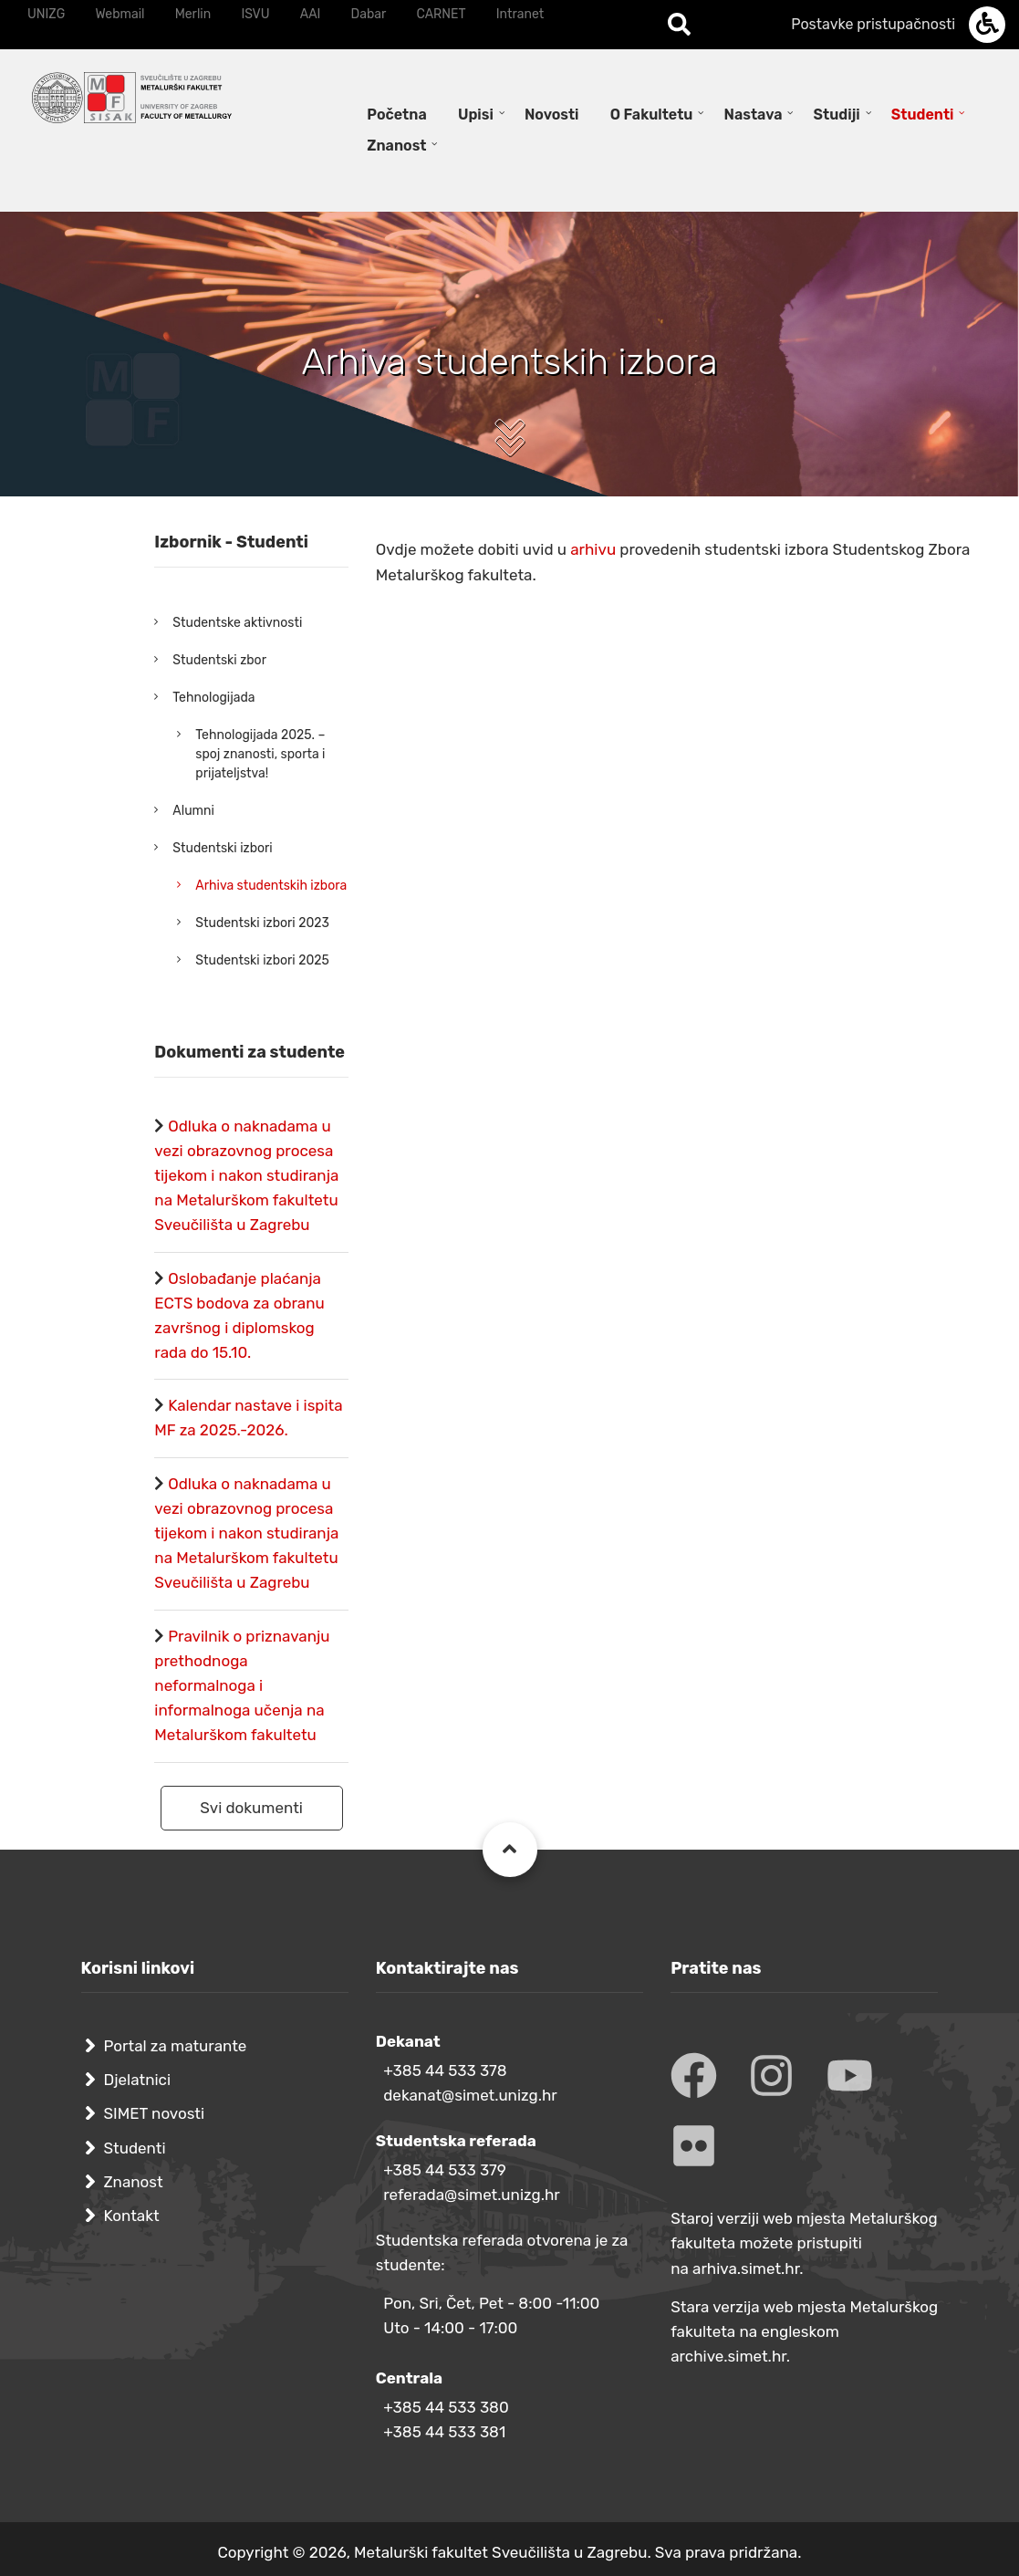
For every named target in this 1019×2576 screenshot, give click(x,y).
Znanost (133, 2182)
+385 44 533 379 (444, 2170)
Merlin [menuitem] (193, 14)
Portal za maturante (175, 2046)
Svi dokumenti (251, 1808)
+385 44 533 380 (445, 2407)
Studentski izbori (222, 848)
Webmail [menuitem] (119, 14)
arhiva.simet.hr (745, 2268)
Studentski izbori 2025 (261, 960)
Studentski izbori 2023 (262, 923)
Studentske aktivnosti (237, 623)
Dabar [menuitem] (369, 14)
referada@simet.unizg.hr (471, 2194)
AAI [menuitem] (310, 14)
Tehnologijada (213, 697)
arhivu (594, 549)
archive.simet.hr (728, 2356)
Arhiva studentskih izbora (271, 885)
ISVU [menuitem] (255, 14)
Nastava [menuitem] (753, 114)
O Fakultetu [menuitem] (651, 114)
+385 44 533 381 (444, 2432)
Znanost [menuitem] (396, 145)
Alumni (193, 811)
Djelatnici (138, 2079)
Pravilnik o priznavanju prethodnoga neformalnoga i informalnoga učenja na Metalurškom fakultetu (241, 1686)
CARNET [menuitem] (441, 14)
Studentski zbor (219, 660)
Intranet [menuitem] (520, 14)
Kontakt (132, 2215)
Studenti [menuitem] (922, 114)
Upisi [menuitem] (476, 114)
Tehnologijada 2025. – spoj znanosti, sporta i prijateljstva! (260, 754)
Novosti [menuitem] (552, 114)
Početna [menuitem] (396, 114)
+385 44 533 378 (444, 2070)
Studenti (135, 2148)
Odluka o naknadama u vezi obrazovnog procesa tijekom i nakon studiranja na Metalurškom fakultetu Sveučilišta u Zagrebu (246, 1176)
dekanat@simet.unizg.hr (470, 2095)
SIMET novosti (154, 2113)
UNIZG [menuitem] (46, 14)
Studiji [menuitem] (837, 114)
